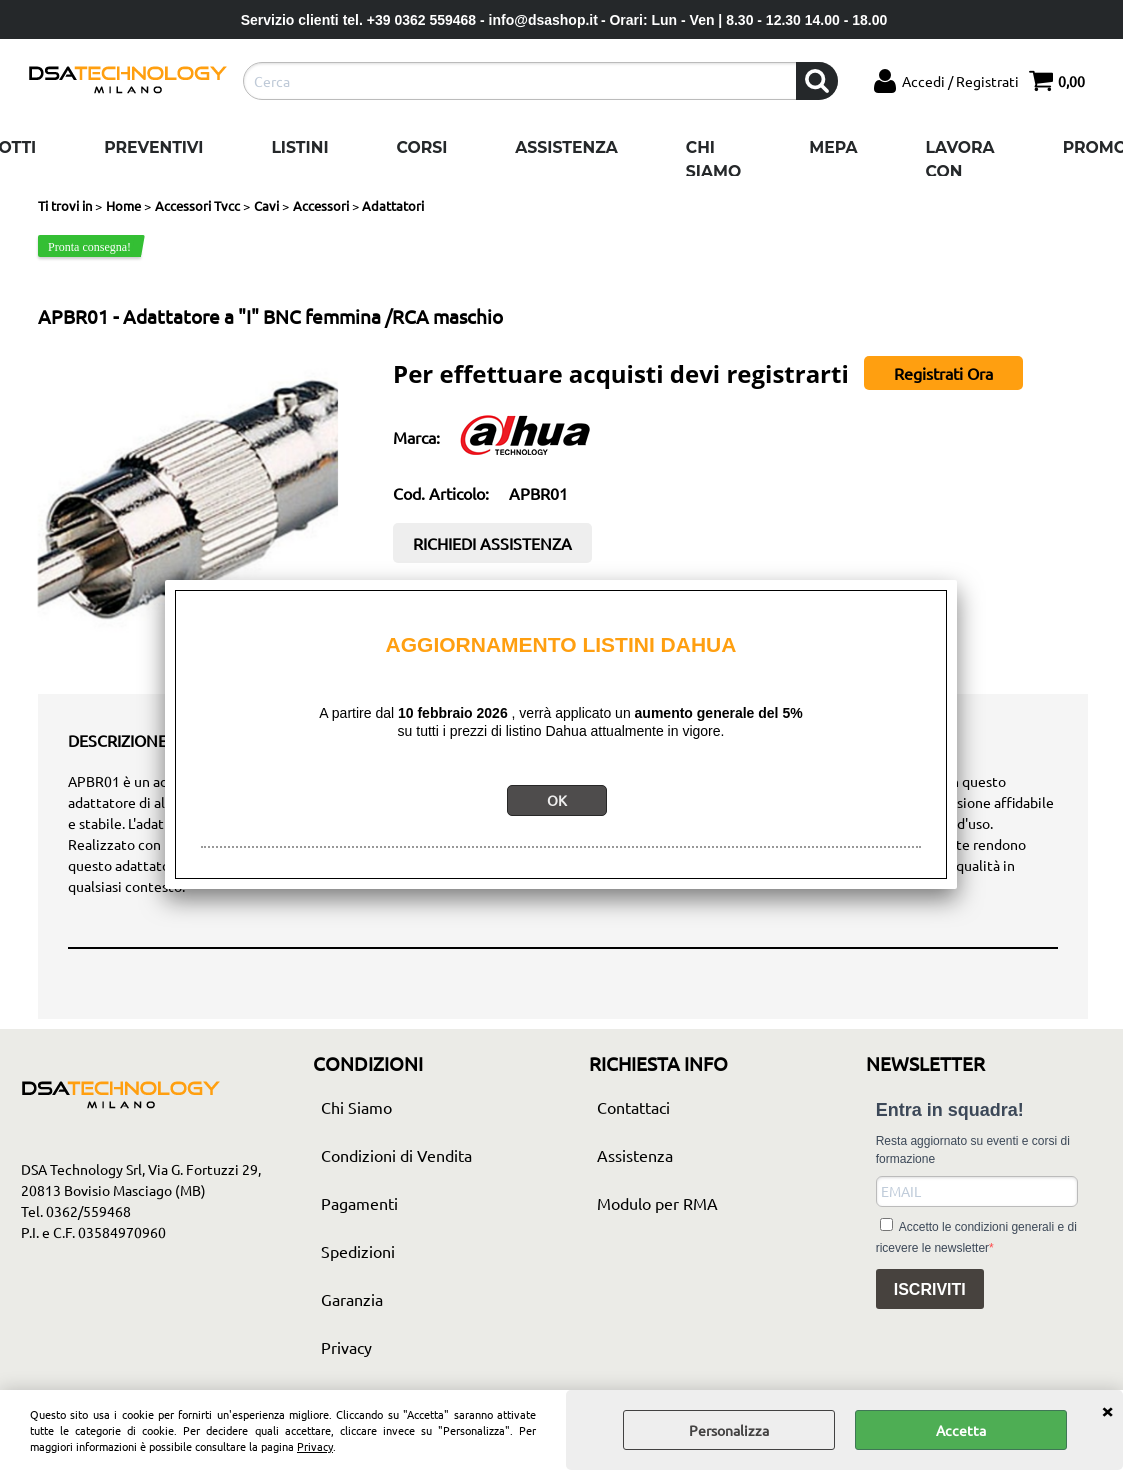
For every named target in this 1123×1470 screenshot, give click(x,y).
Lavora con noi (960, 171)
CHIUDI (1107, 1410)
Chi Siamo (713, 159)
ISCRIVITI (930, 1289)
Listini (299, 147)
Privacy (315, 1446)
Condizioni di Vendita (396, 1155)
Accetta (961, 1430)
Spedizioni (358, 1251)
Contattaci (633, 1107)
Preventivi (153, 147)
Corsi (422, 147)
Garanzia (352, 1299)
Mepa (833, 147)
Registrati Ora (943, 373)
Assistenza (566, 147)
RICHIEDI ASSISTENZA (492, 543)
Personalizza (729, 1430)
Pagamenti (359, 1203)
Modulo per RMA (657, 1203)
